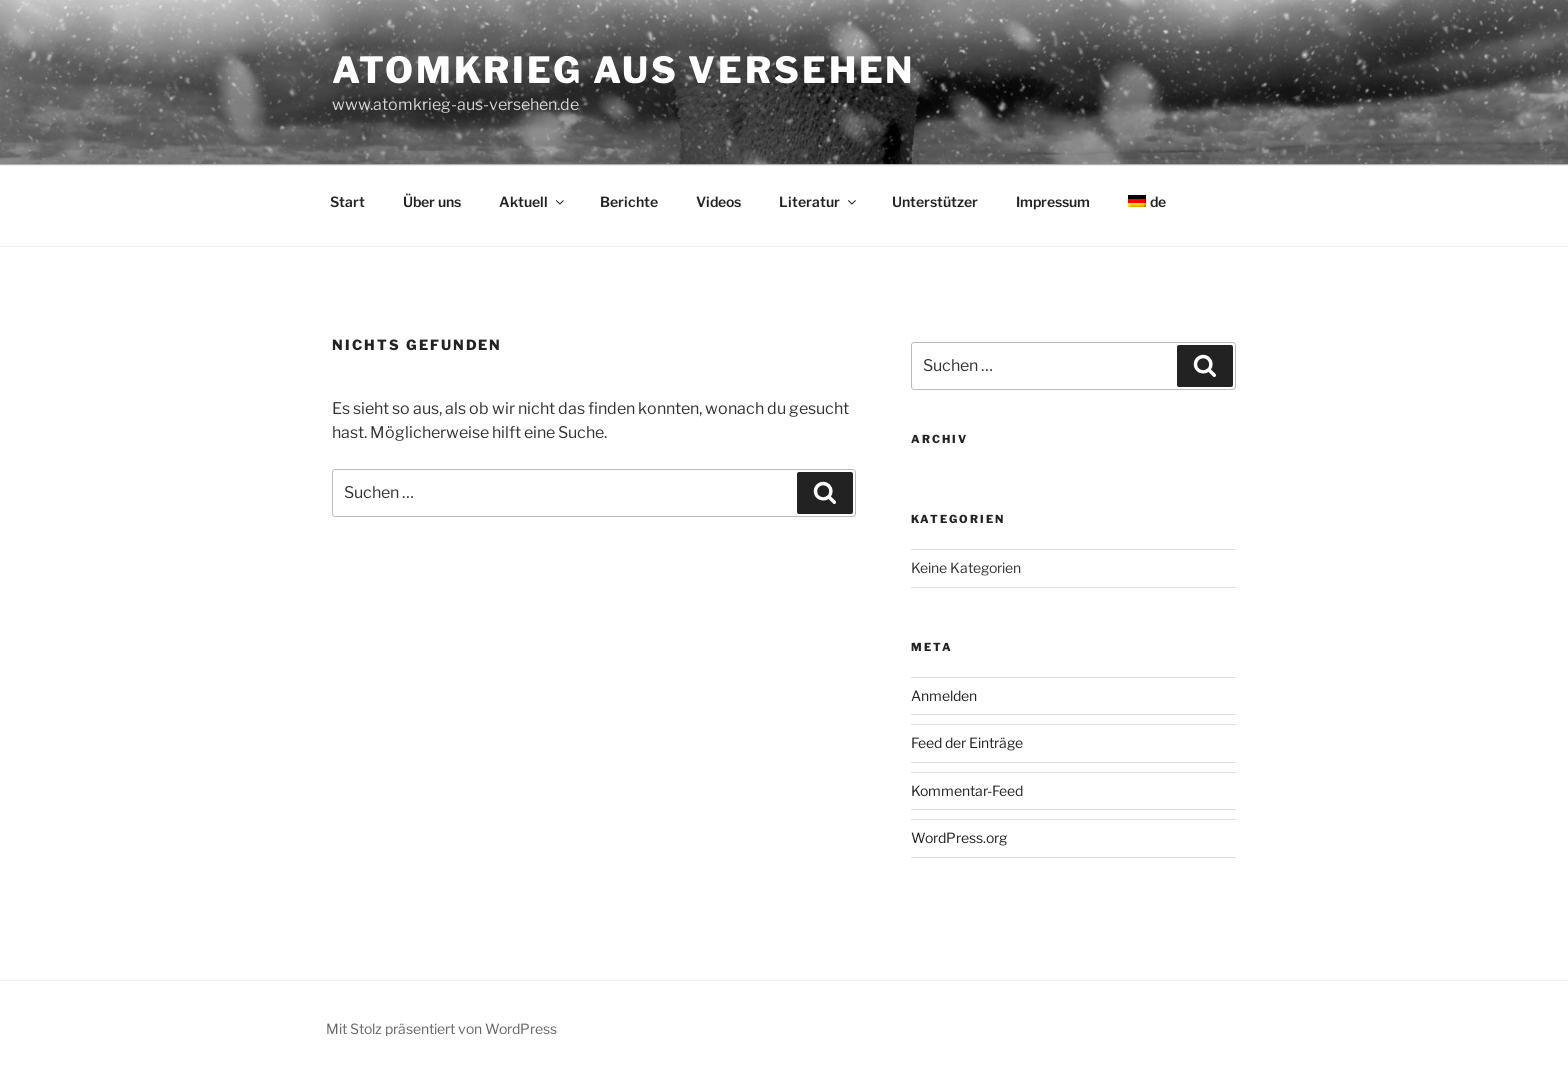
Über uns (432, 201)
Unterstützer (935, 201)
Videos (718, 201)
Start (347, 201)
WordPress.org (959, 837)
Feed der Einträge (967, 742)
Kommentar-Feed (967, 790)
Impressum (1053, 201)
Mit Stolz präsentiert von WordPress (441, 1028)
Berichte (629, 201)
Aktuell (533, 201)
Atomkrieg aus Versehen (623, 70)
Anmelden (944, 695)
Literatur (819, 201)
